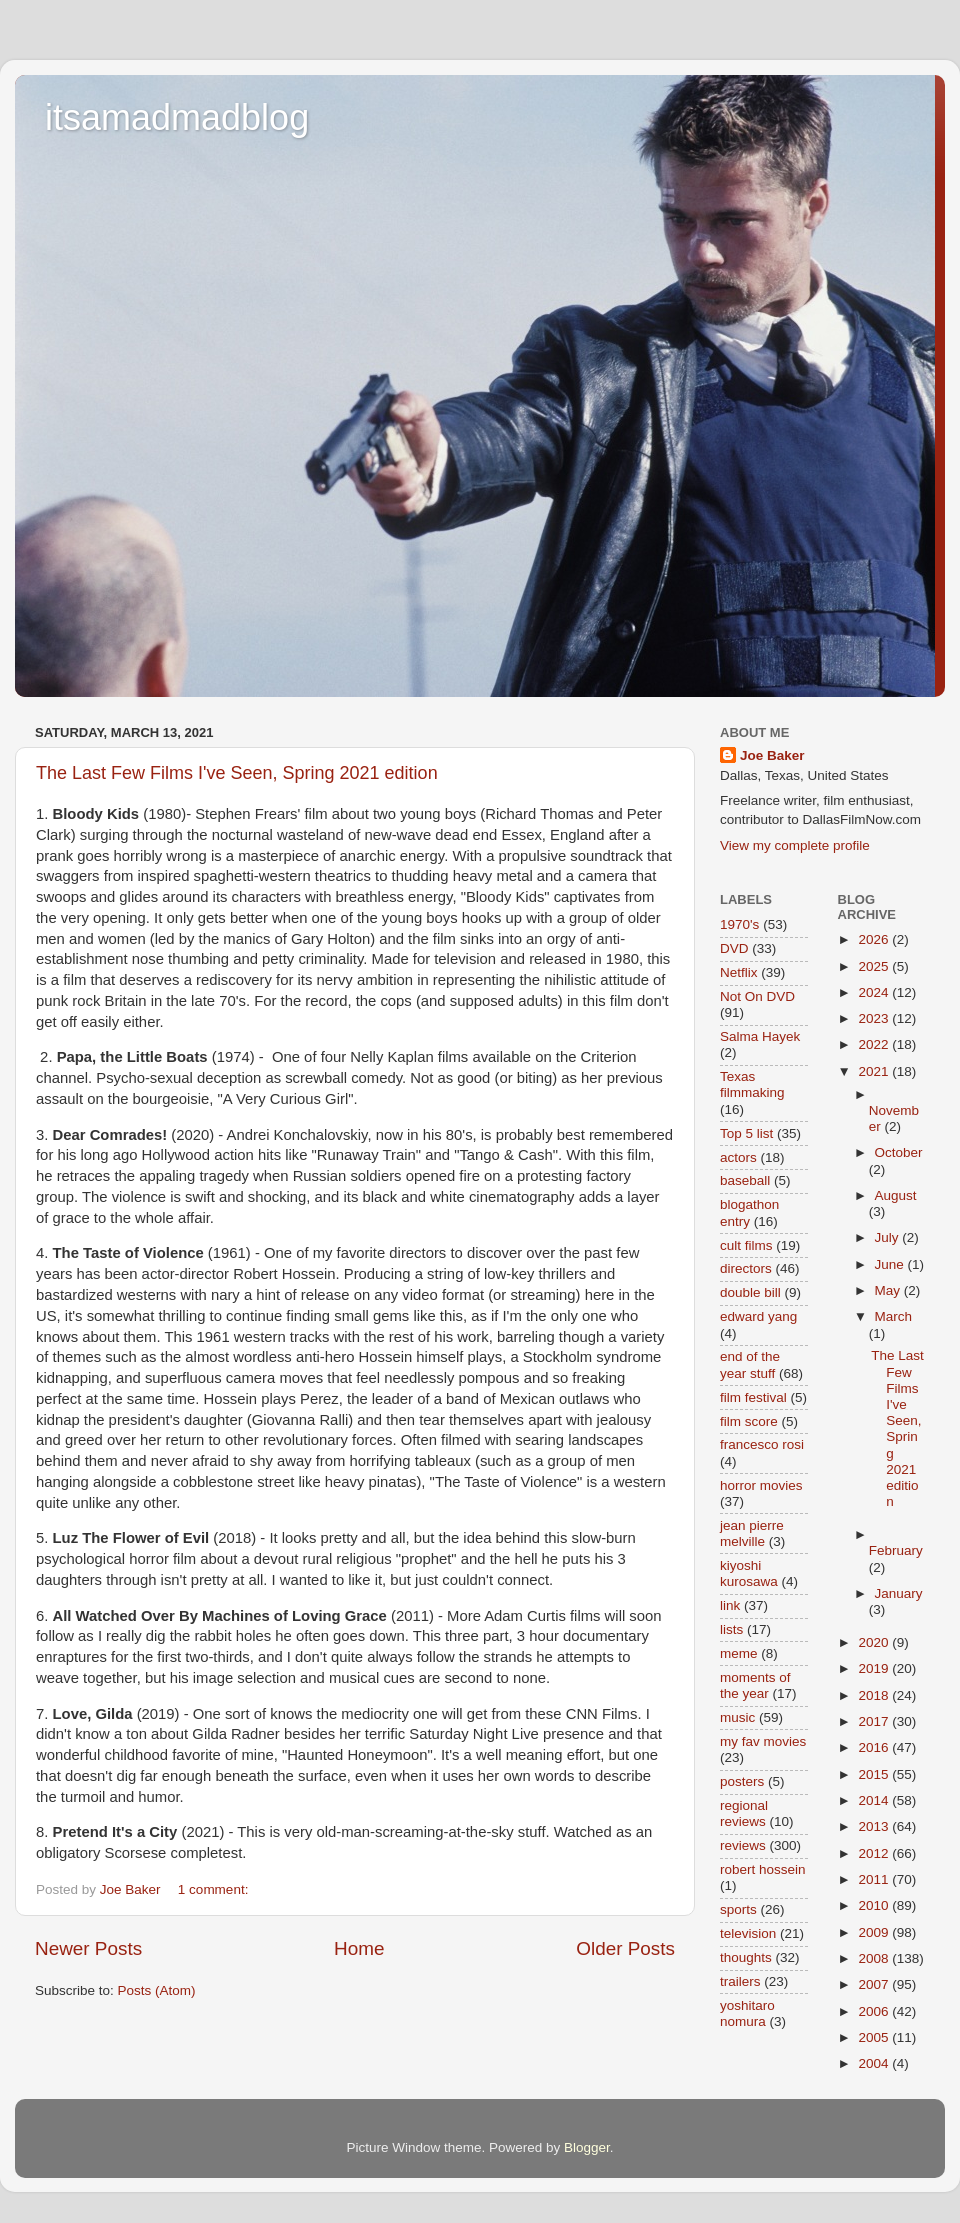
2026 (875, 939)
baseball (745, 1180)
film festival (753, 1397)
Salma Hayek (760, 1036)
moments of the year (755, 1685)
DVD (734, 948)
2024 (875, 992)
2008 (875, 1958)
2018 (875, 1695)
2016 (875, 1747)
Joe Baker (772, 755)
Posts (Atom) (157, 1990)
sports (738, 1909)
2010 (875, 1905)
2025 (875, 966)
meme (739, 1653)
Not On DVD (757, 996)
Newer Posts (88, 1948)
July (889, 1237)
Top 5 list (746, 1133)
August (896, 1195)
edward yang (758, 1316)
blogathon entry (749, 1212)
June (891, 1264)
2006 (875, 2011)
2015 (875, 1774)
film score (749, 1421)
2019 (875, 1668)
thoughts (746, 1957)
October (899, 1152)
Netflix (739, 972)
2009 (875, 1932)
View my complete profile (795, 845)
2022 (875, 1044)
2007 (875, 1984)
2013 (875, 1826)
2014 (875, 1800)
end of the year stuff (750, 1364)
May (889, 1290)
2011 (875, 1879)
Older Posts (625, 1948)
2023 (875, 1018)
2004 (875, 2063)
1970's (739, 924)
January (899, 1593)
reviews (743, 1845)
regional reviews (744, 1813)
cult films (746, 1245)
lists (731, 1629)
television (748, 1933)
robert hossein (763, 1869)
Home (359, 1948)
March (894, 1316)
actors (738, 1157)
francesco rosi (762, 1444)
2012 (875, 1853)
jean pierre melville (752, 1533)
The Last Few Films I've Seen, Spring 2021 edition (237, 773)
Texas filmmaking (752, 1084)
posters (742, 1781)
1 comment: (215, 1889)
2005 (875, 2037)
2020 (875, 1642)
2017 (875, 1721)
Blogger (587, 2147)
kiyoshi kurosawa (749, 1573)
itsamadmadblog (177, 117)
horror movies (761, 1485)
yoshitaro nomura (747, 2013)
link (730, 1605)
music (737, 1717)
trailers (740, 1981)
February (896, 1550)
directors (746, 1268)
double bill (750, 1292)
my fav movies (763, 1741)
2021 (875, 1071)
